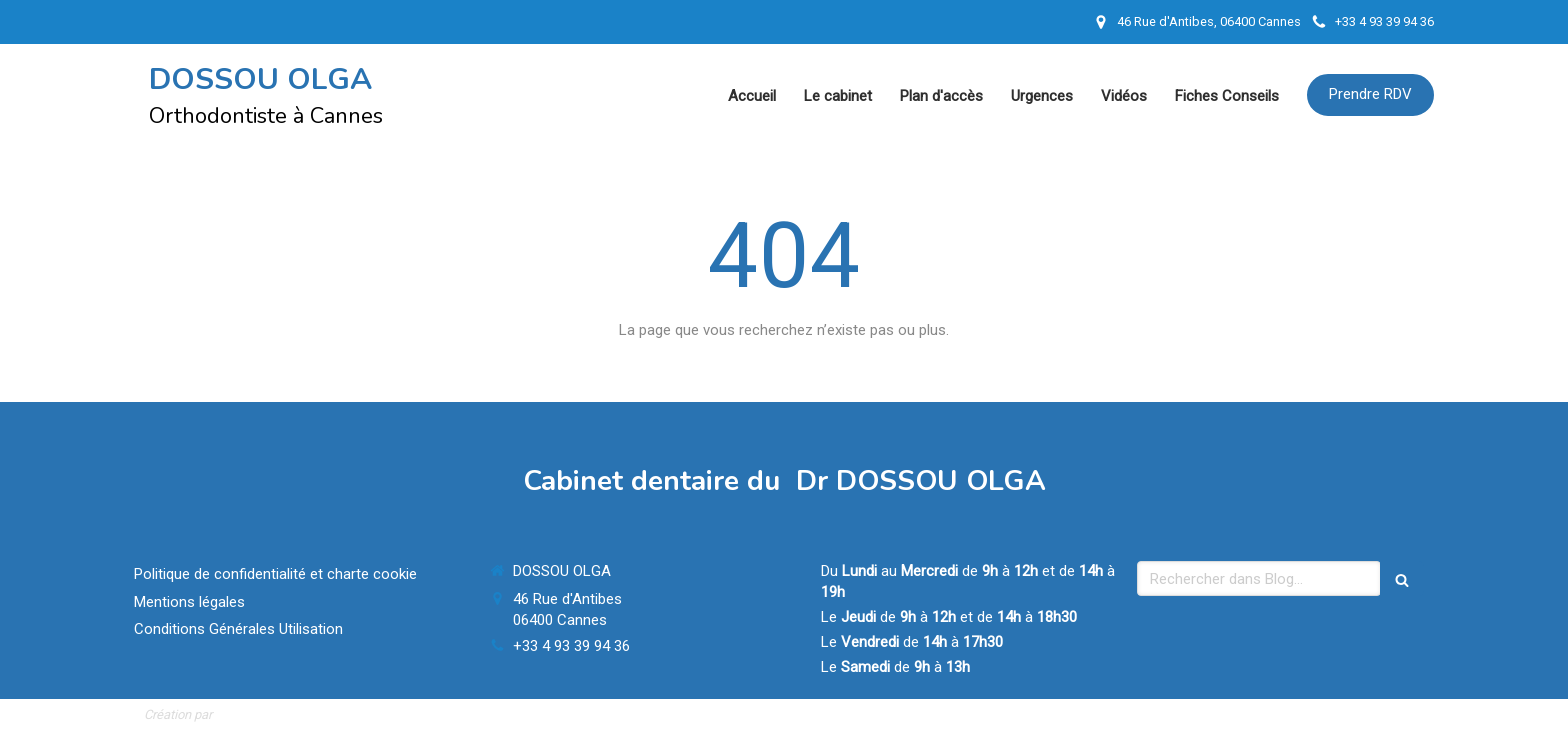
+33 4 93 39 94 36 (571, 646)
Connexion (1389, 713)
